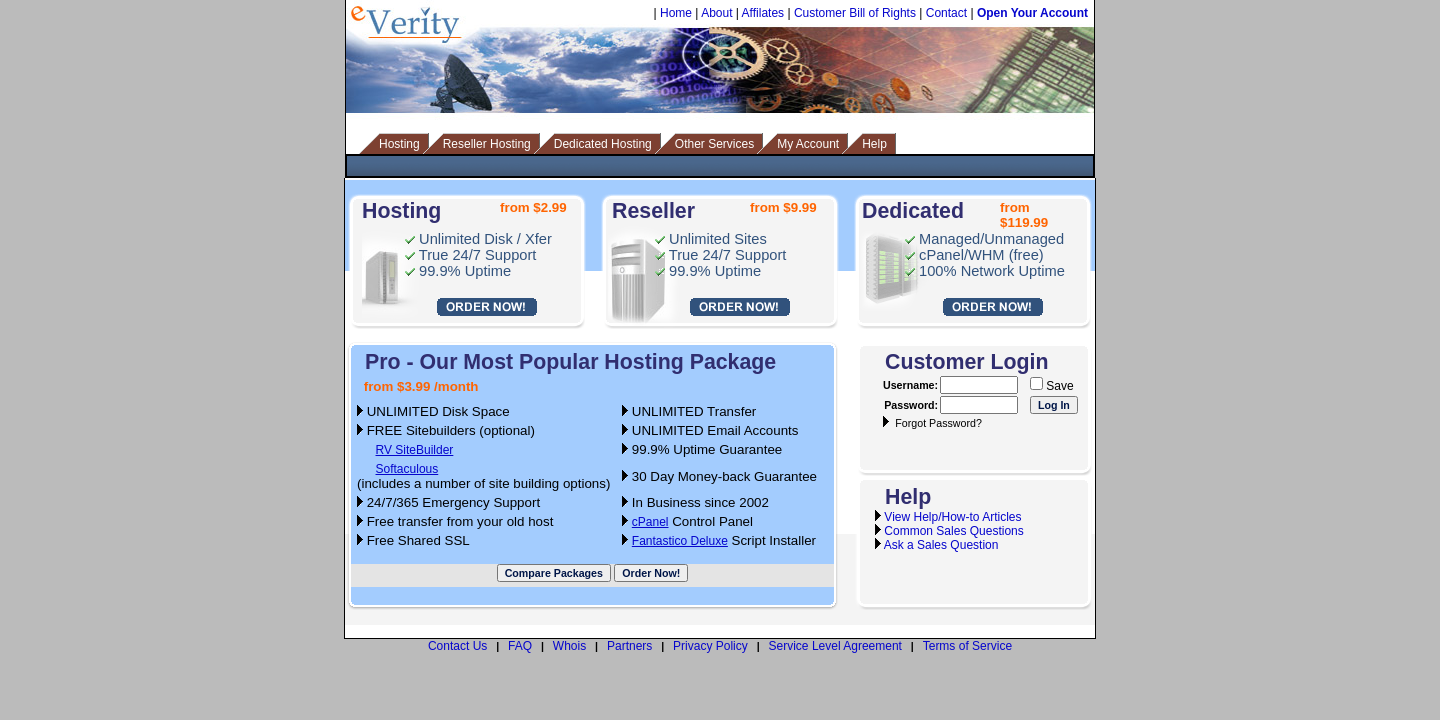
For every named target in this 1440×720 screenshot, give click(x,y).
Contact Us (457, 646)
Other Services (714, 144)
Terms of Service (967, 646)
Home (676, 13)
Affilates (763, 13)
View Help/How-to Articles (952, 517)
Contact (946, 13)
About (716, 13)
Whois (569, 646)
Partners (629, 646)
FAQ (520, 646)
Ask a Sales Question (941, 545)
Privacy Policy (710, 646)
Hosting (399, 144)
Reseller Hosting (487, 144)
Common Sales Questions (953, 531)
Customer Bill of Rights (855, 13)
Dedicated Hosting (603, 144)
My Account (808, 144)
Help (874, 144)
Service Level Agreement (835, 646)
